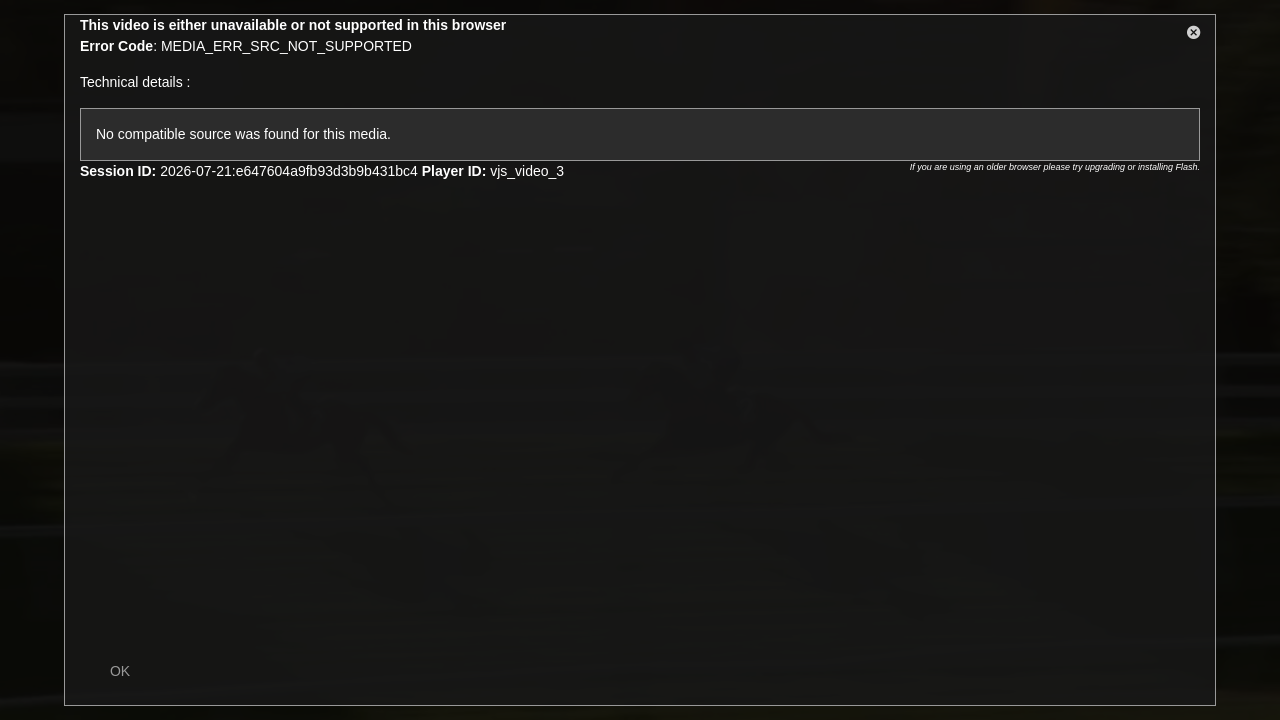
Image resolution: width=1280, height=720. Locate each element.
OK (120, 671)
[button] (1194, 36)
